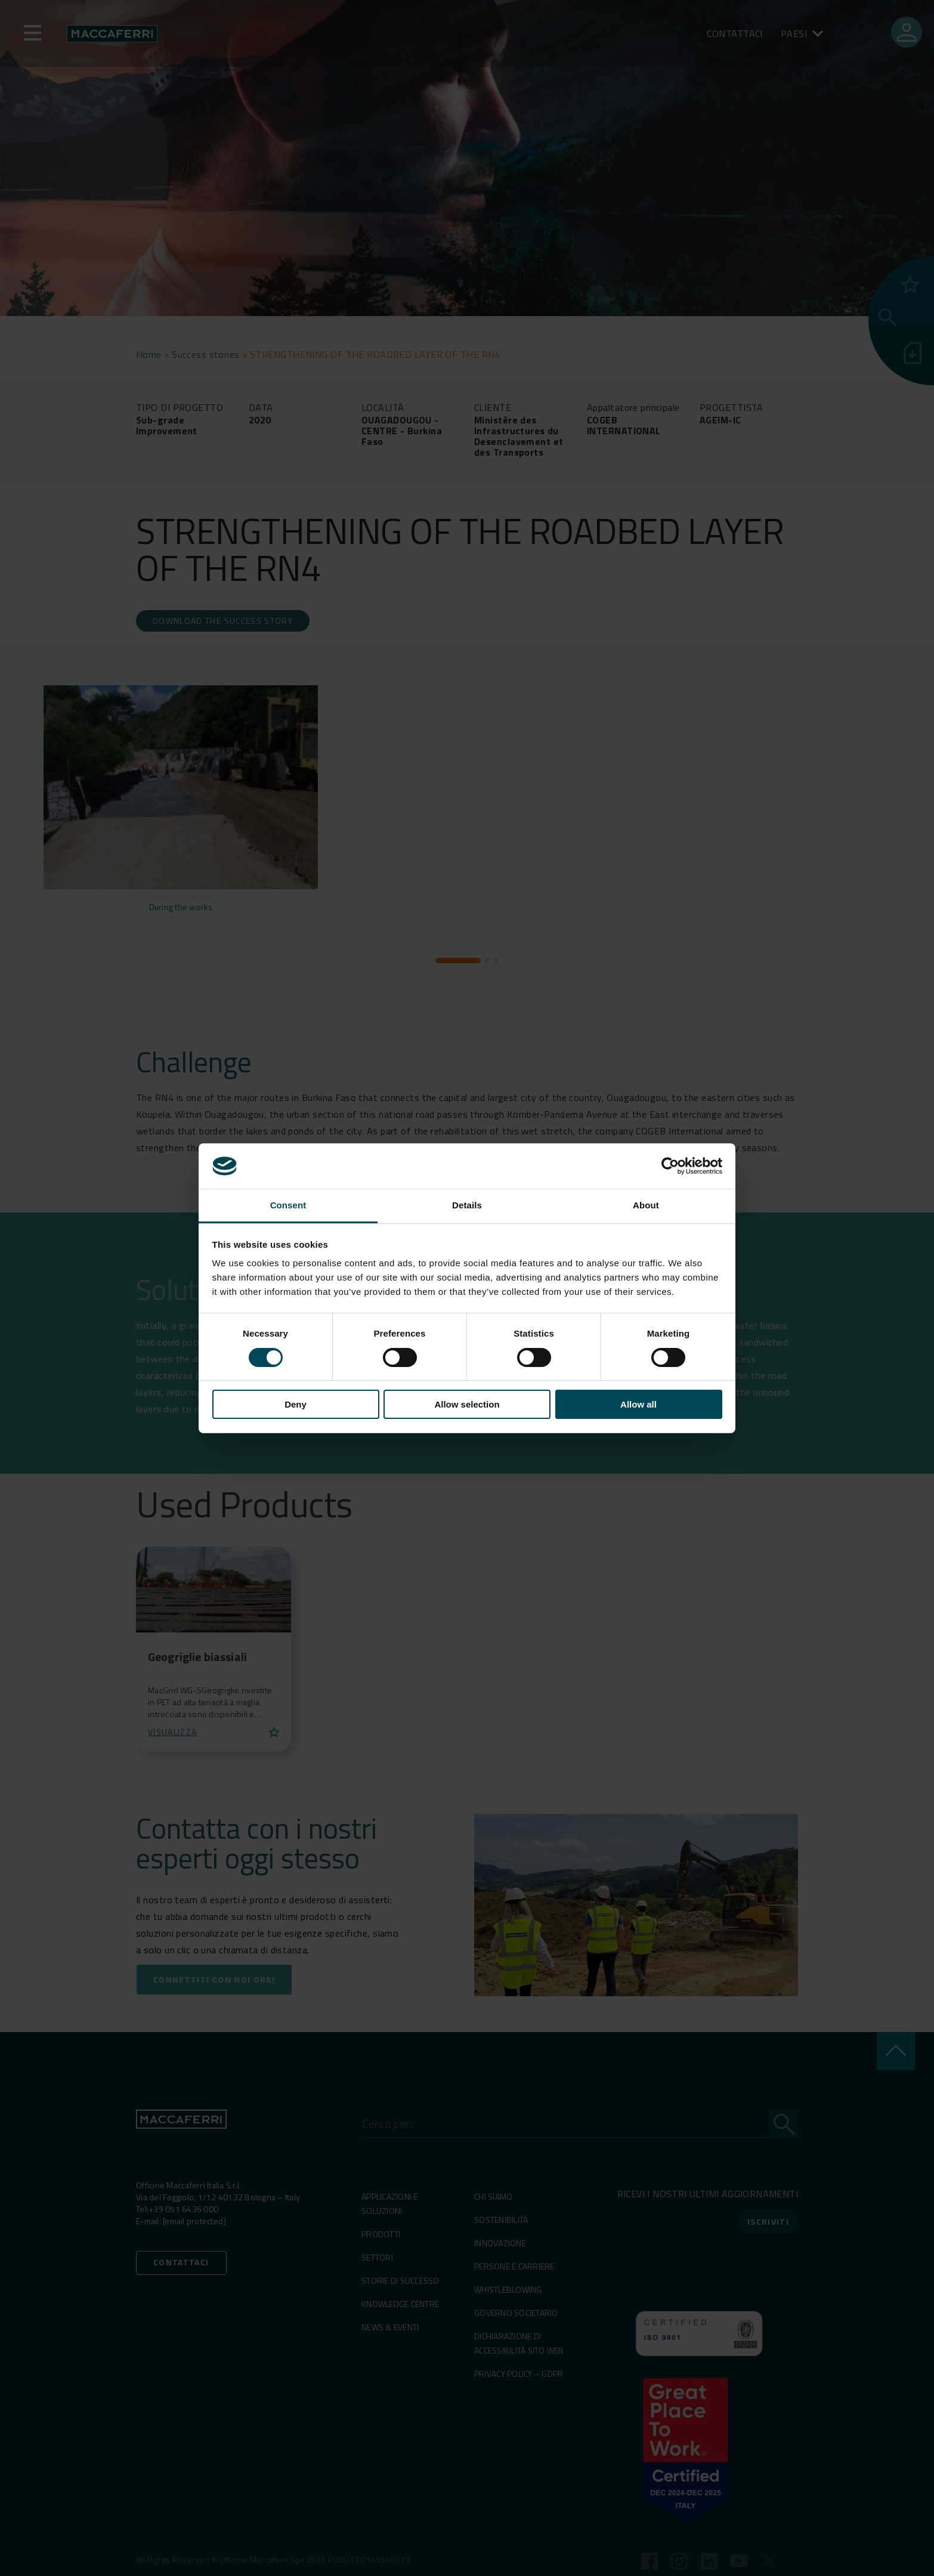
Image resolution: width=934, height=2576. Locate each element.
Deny (295, 1404)
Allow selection (466, 1404)
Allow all (638, 1404)
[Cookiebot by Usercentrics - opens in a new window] (670, 1166)
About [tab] (646, 1205)
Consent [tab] (288, 1205)
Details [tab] (467, 1205)
